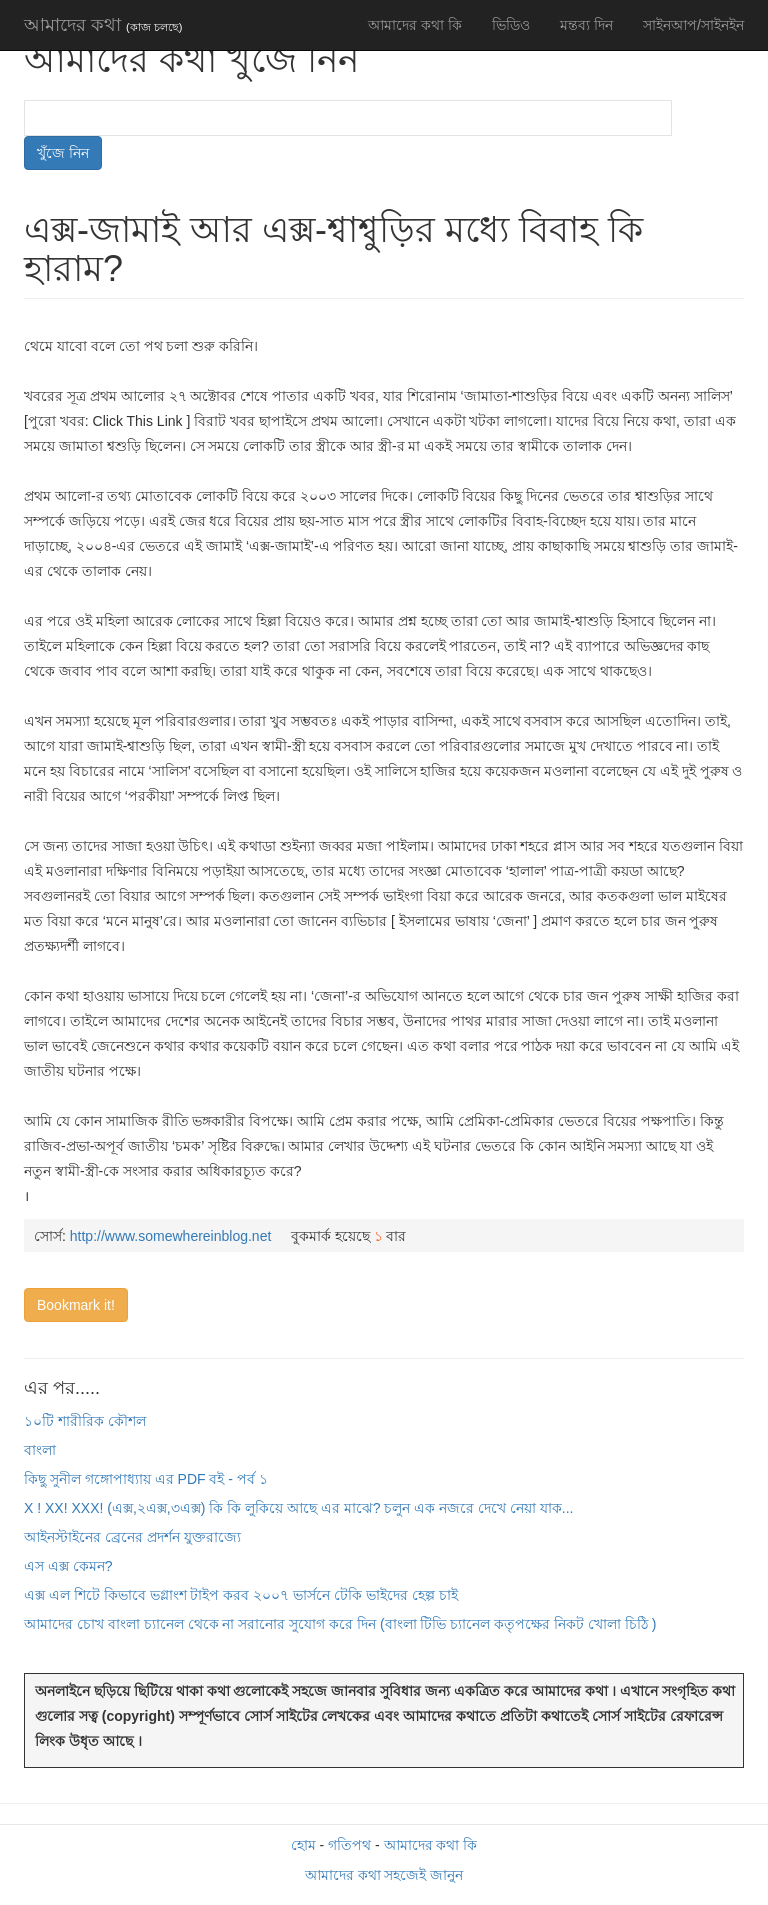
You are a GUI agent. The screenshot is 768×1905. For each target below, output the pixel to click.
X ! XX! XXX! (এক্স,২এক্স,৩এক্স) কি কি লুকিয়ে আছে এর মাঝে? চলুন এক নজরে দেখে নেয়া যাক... (299, 1508)
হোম (303, 1845)
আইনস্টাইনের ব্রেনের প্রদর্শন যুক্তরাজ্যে (132, 1537)
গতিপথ (349, 1845)
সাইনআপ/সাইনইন (693, 25)
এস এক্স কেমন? (68, 1566)
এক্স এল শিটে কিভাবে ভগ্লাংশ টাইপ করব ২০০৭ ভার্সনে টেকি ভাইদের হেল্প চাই (241, 1595)
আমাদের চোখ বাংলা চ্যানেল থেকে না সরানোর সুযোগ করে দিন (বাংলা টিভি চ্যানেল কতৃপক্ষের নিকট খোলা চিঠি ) (340, 1624)
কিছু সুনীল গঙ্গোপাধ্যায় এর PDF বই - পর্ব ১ (146, 1479)
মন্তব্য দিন (586, 25)
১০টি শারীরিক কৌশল (85, 1421)
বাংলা (40, 1450)
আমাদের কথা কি (415, 25)
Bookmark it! (76, 1305)
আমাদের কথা (103, 25)
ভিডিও (511, 25)
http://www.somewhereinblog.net (171, 1236)
